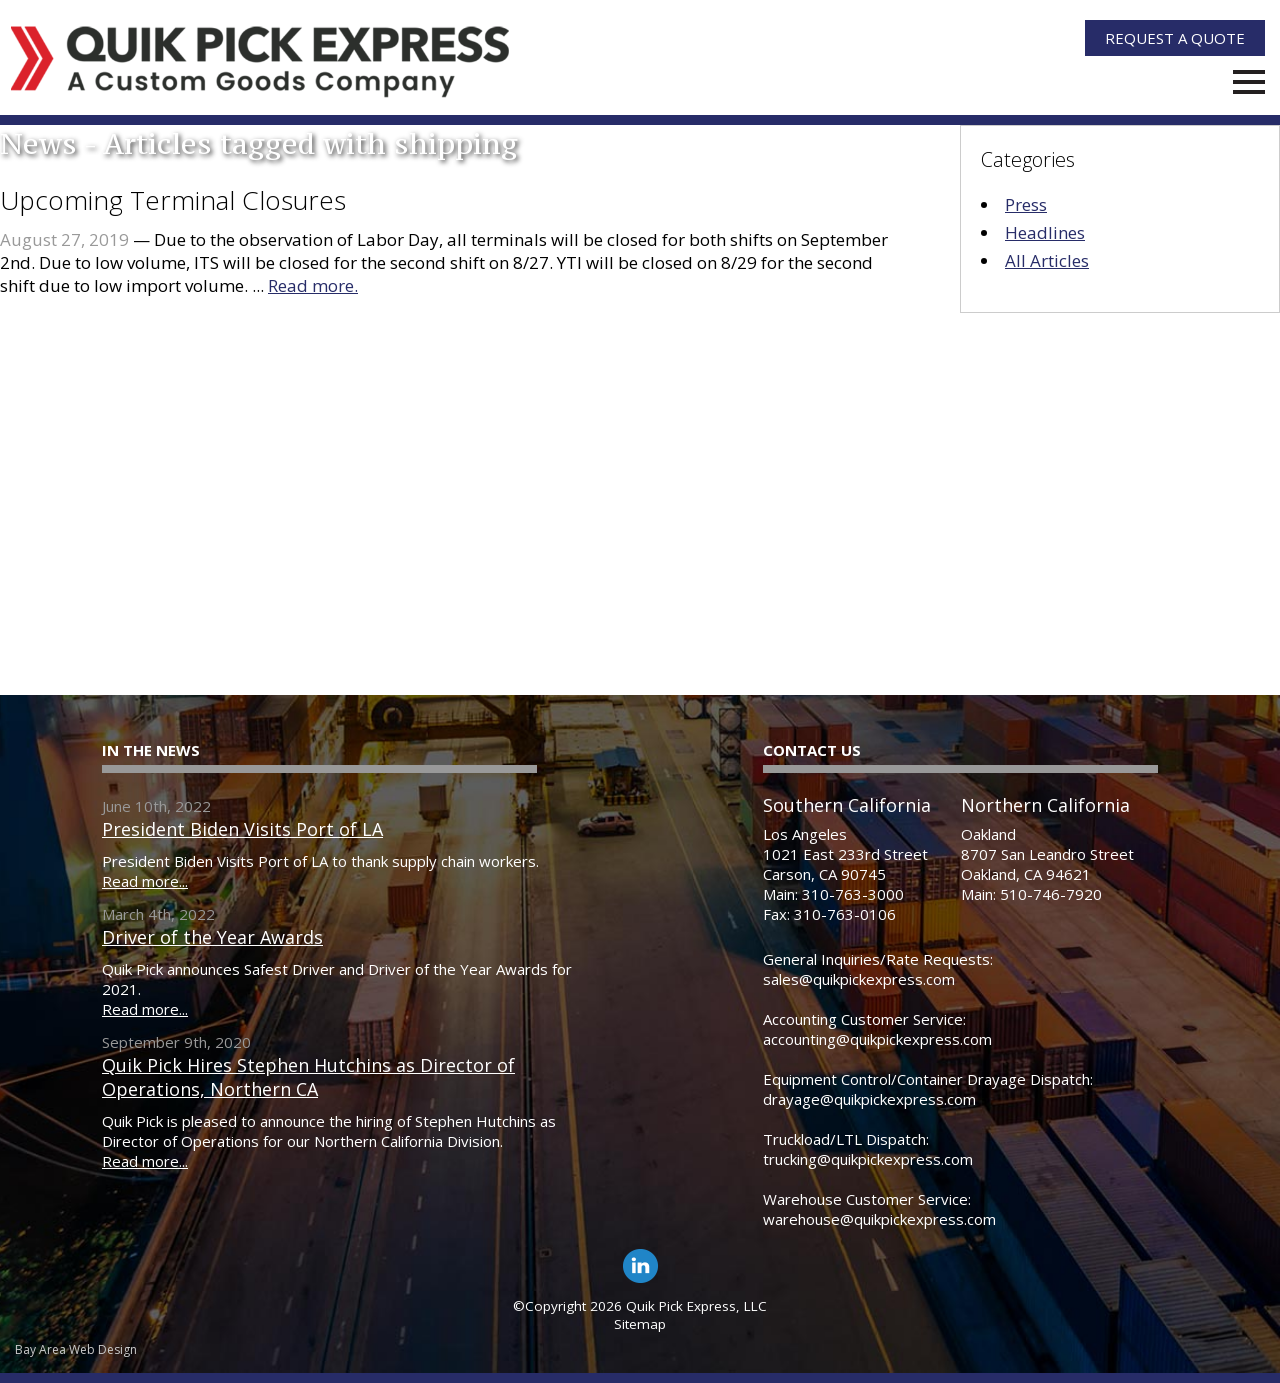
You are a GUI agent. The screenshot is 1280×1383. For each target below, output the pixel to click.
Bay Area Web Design (76, 1349)
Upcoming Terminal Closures (173, 200)
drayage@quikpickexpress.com (869, 1099)
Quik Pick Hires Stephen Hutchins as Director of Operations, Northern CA (308, 1077)
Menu (1249, 82)
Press (1026, 204)
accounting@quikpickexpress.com (877, 1039)
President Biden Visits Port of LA (242, 829)
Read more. (313, 285)
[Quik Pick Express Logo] (261, 62)
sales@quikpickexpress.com (859, 979)
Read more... (145, 881)
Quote (1175, 38)
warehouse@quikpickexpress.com (879, 1219)
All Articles (1047, 260)
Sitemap (640, 1324)
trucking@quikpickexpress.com (868, 1159)
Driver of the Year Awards (212, 937)
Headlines (1045, 232)
